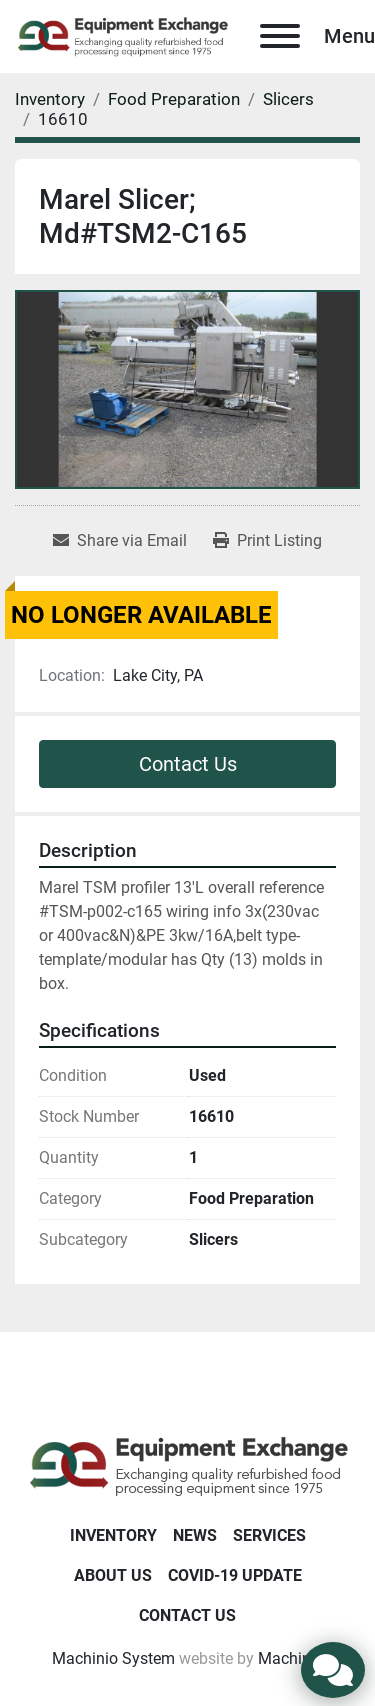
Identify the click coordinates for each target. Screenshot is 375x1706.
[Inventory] (50, 99)
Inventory (113, 1535)
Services (269, 1535)
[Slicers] (288, 99)
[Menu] (280, 36)
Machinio (291, 1658)
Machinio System (113, 1658)
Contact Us (188, 764)
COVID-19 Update (235, 1575)
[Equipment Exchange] (187, 1465)
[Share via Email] (120, 541)
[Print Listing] (267, 541)
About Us (113, 1575)
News (195, 1535)
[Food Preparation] (174, 99)
